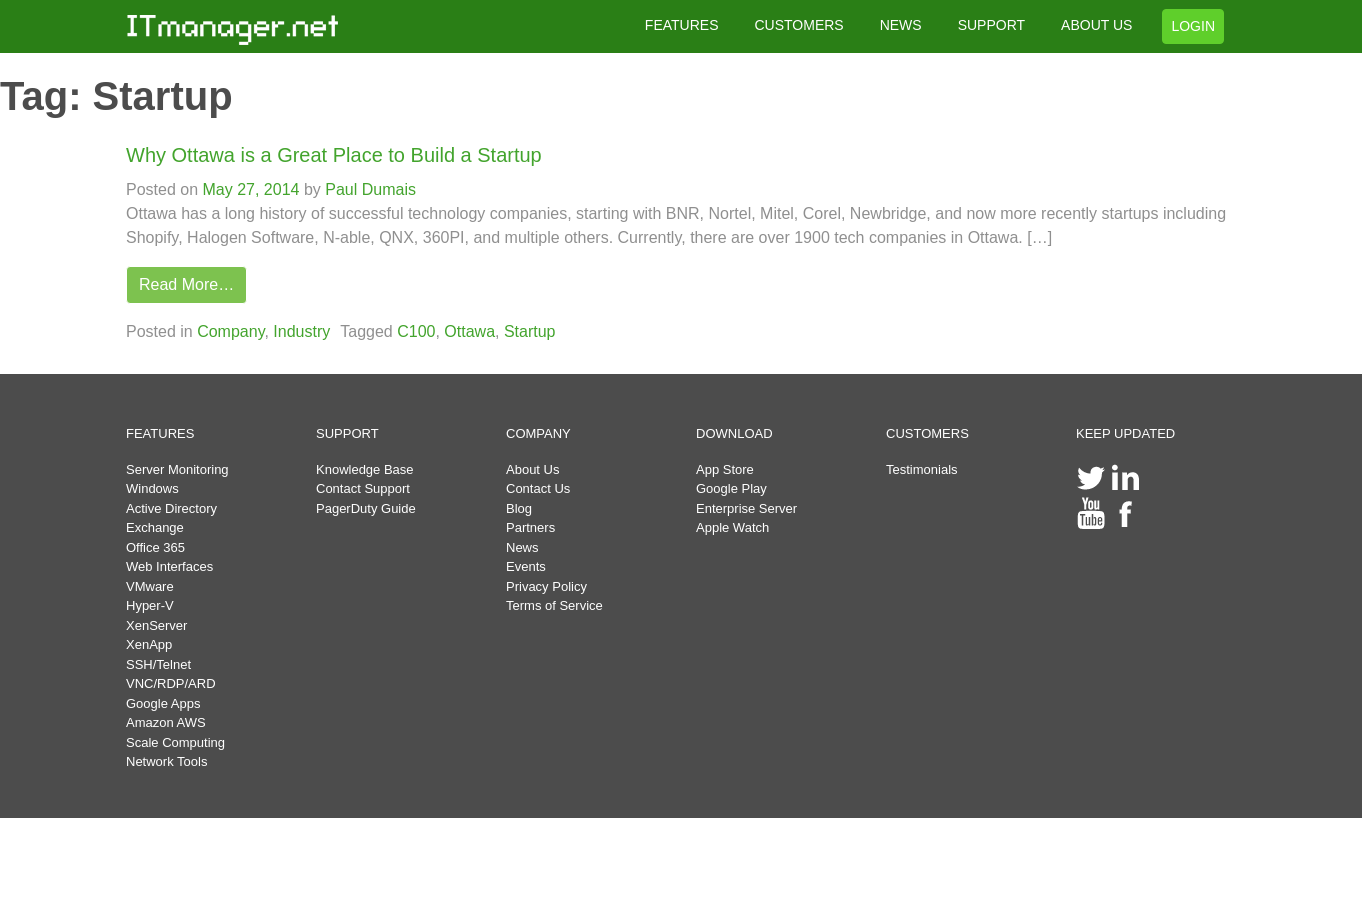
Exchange (155, 527)
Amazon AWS (166, 722)
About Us (532, 469)
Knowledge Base (365, 469)
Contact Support (363, 488)
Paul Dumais (368, 189)
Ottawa (469, 331)
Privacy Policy (546, 586)
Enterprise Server (746, 508)
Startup (530, 331)
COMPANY (538, 433)
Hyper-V (150, 605)
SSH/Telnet (158, 664)
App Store (725, 469)
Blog (519, 508)
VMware (150, 586)
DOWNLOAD (734, 433)
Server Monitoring (177, 469)
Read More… (186, 284)
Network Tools (166, 761)
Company (230, 331)
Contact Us (538, 488)
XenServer (156, 625)
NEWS (901, 25)
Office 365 (155, 547)
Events (526, 566)
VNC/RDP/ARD (171, 683)
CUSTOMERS (798, 25)
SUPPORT (991, 25)
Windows (152, 488)
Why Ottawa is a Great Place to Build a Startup (334, 155)
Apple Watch (732, 527)
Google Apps (163, 703)
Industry (301, 331)
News (522, 547)
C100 (416, 331)
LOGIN (1193, 26)
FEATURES (682, 25)
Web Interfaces (169, 566)
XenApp (149, 644)
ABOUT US (1096, 25)
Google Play (731, 488)
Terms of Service (554, 605)
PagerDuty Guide (366, 508)
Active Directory (171, 508)
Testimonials (922, 469)
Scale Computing (175, 742)
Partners (530, 527)
